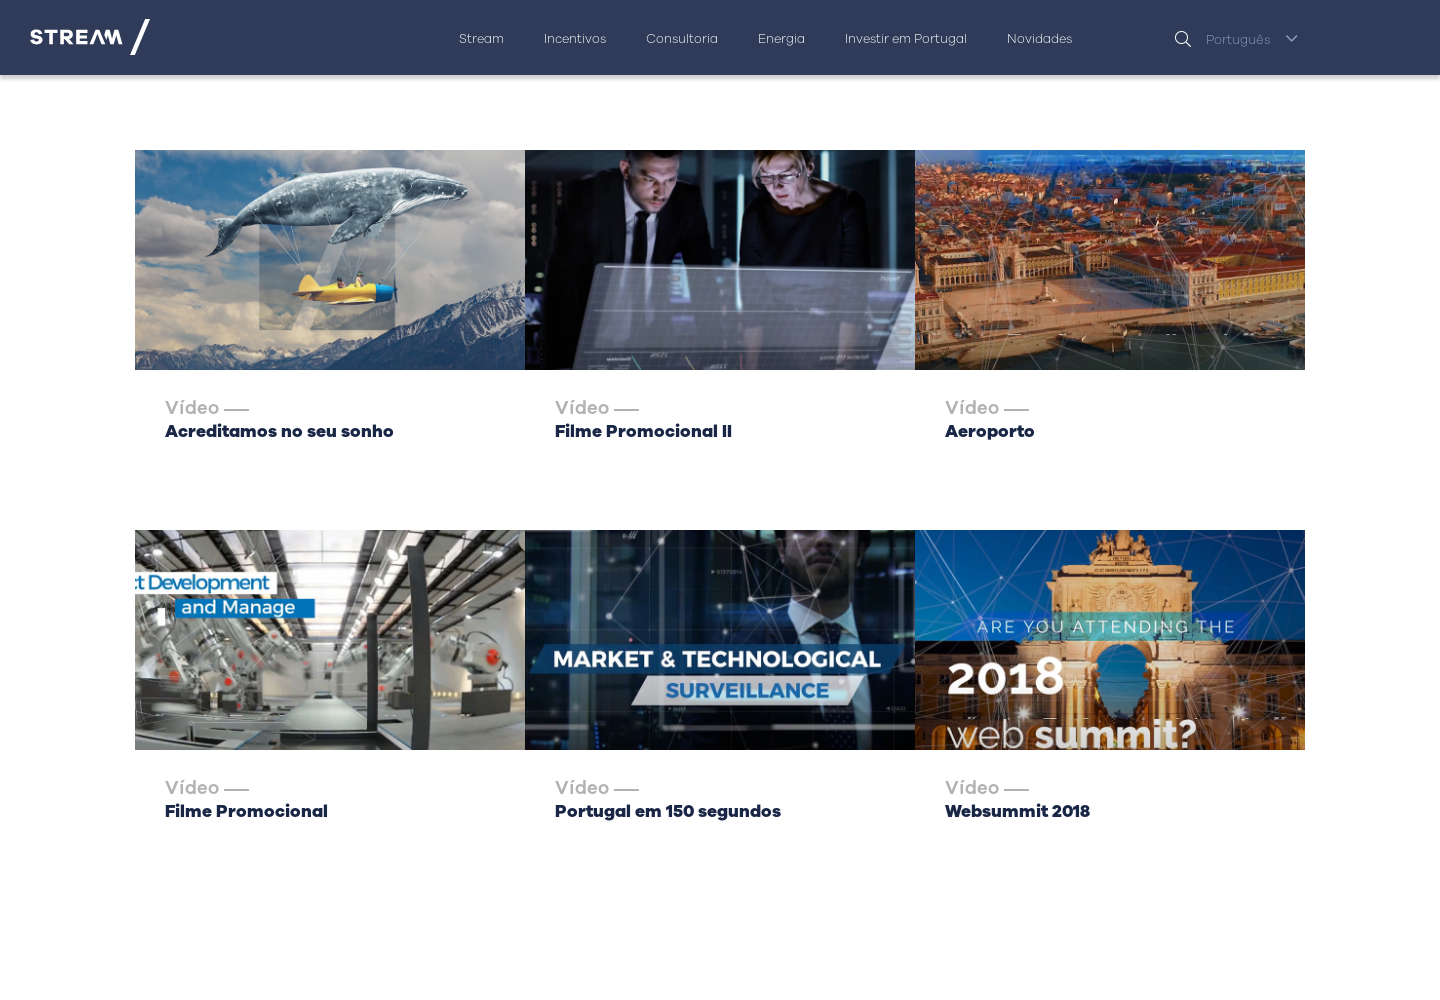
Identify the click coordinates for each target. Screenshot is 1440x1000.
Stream (481, 38)
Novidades (1039, 38)
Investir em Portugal (906, 38)
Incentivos (575, 38)
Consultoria (682, 38)
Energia (781, 38)
